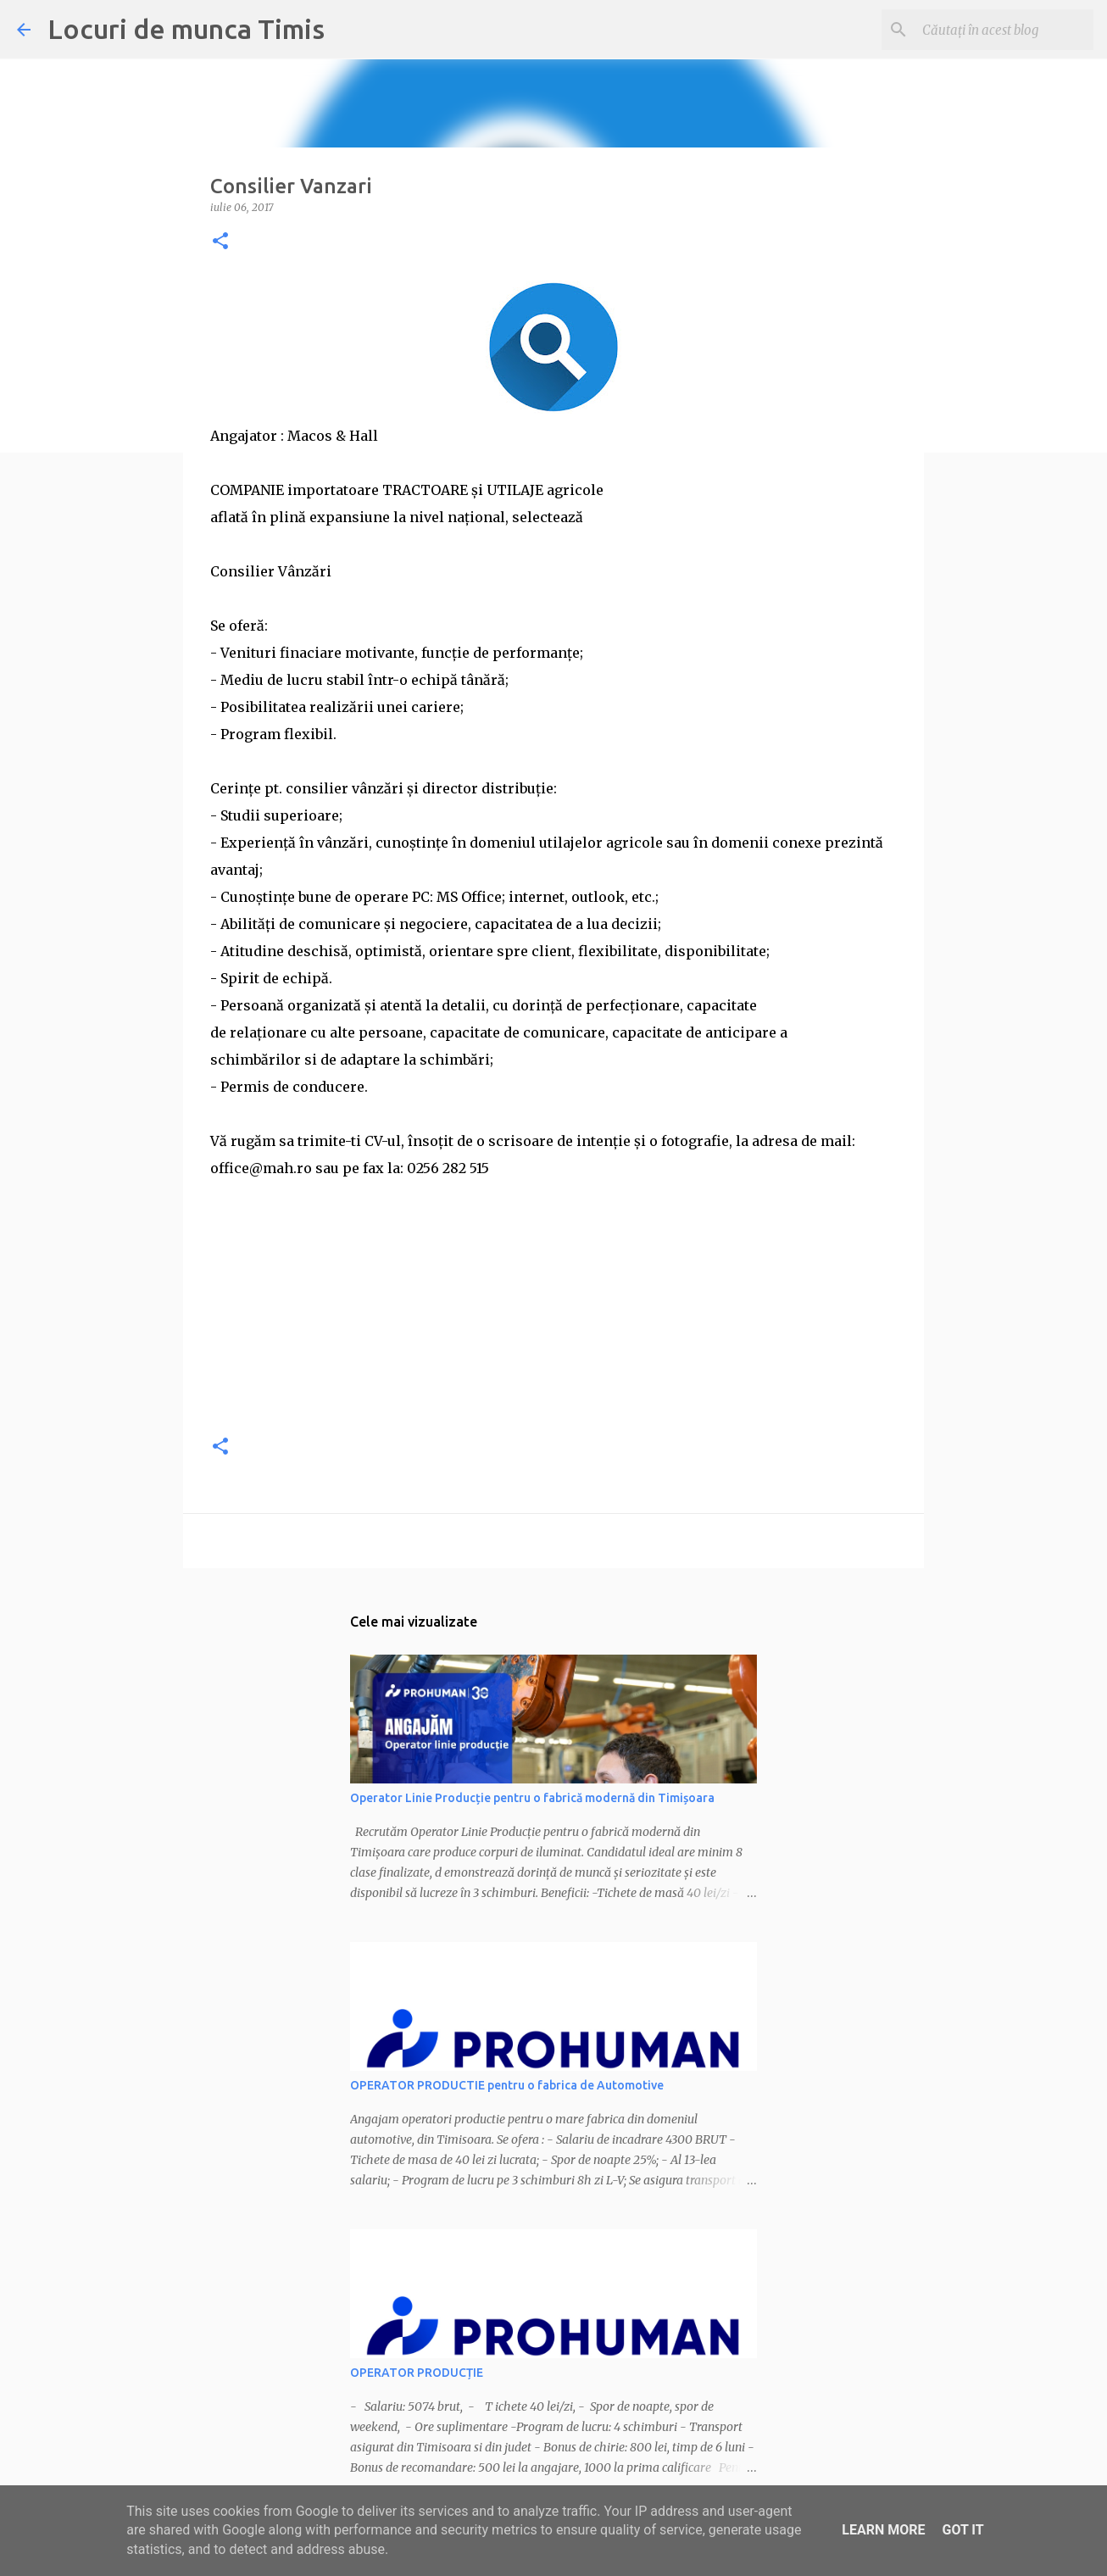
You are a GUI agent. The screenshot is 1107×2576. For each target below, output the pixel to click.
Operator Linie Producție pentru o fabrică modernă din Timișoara (532, 1798)
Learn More (883, 2530)
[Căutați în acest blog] (1004, 29)
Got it (962, 2530)
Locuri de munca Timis (186, 29)
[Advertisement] (553, 1300)
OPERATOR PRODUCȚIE (416, 2372)
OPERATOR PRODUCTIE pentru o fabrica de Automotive (507, 2085)
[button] (220, 242)
